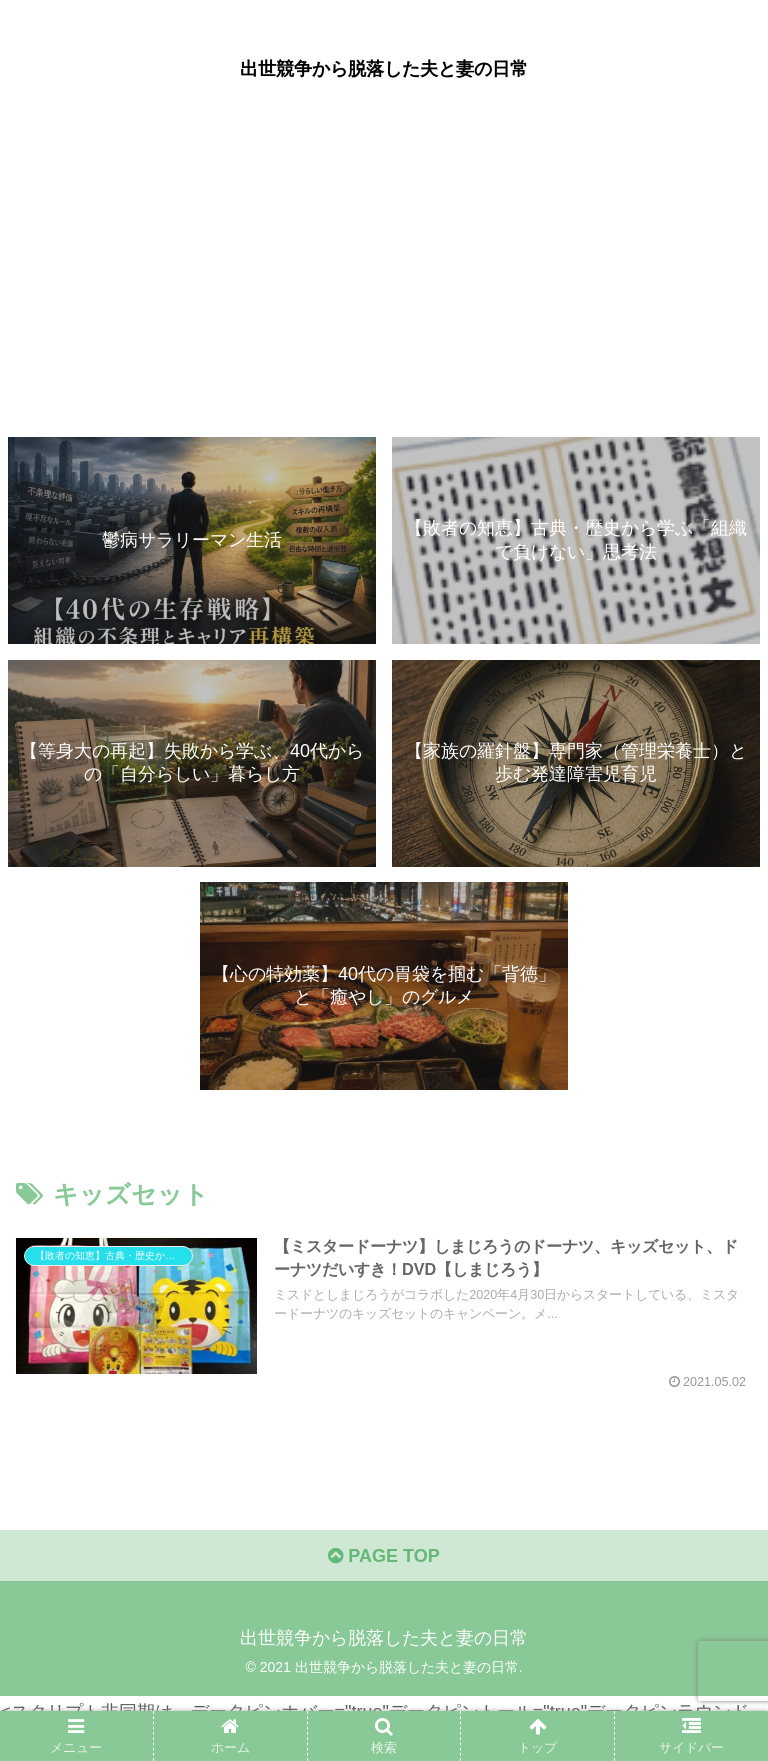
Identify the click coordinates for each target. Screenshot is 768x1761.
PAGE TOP (383, 1556)
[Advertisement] (384, 271)
